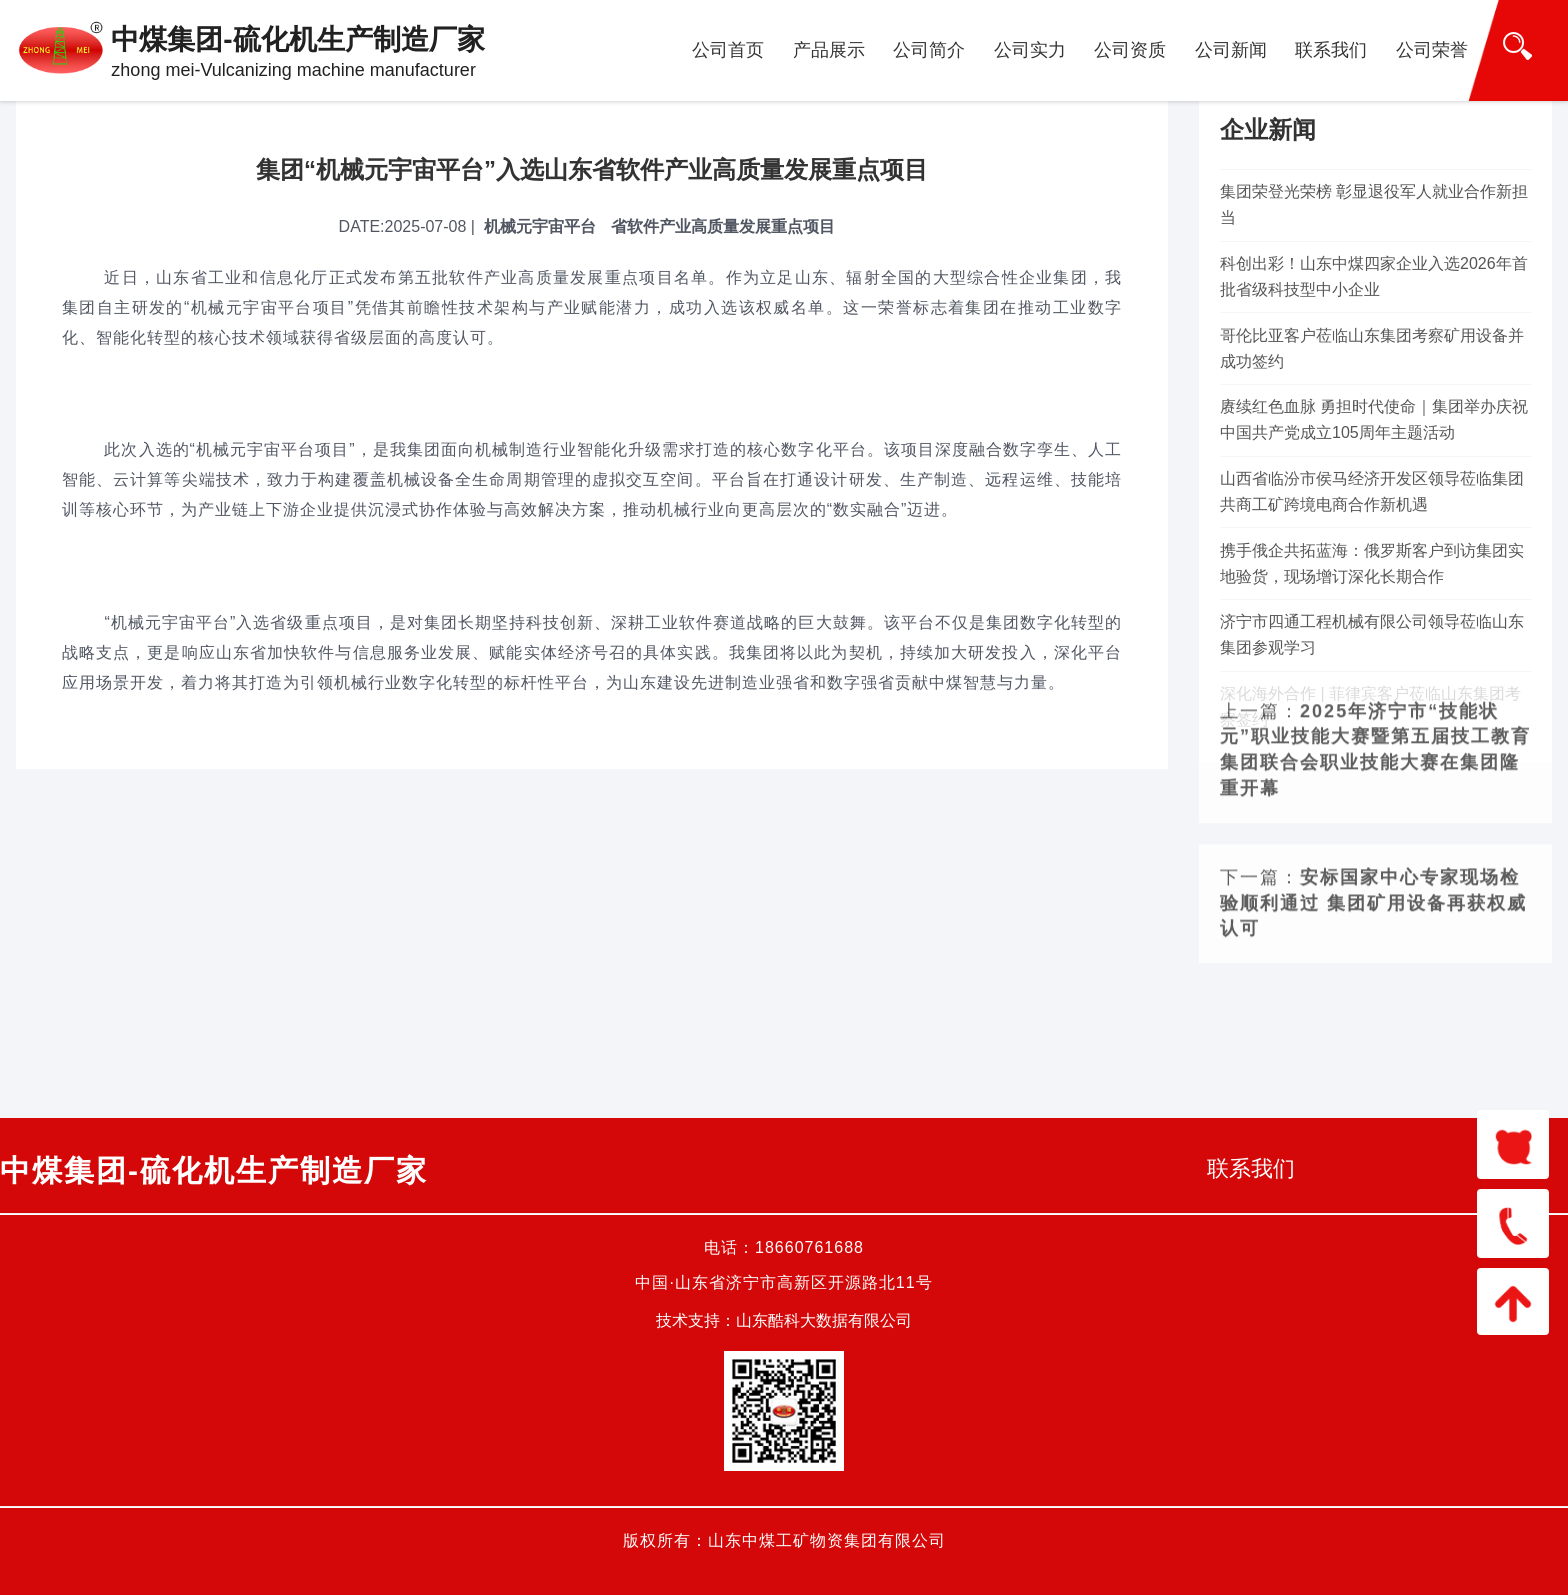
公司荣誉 (1432, 50)
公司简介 (929, 50)
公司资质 (1130, 50)
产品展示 (829, 50)
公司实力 (1030, 50)
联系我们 (1331, 50)
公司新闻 (1231, 50)
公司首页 (728, 50)
